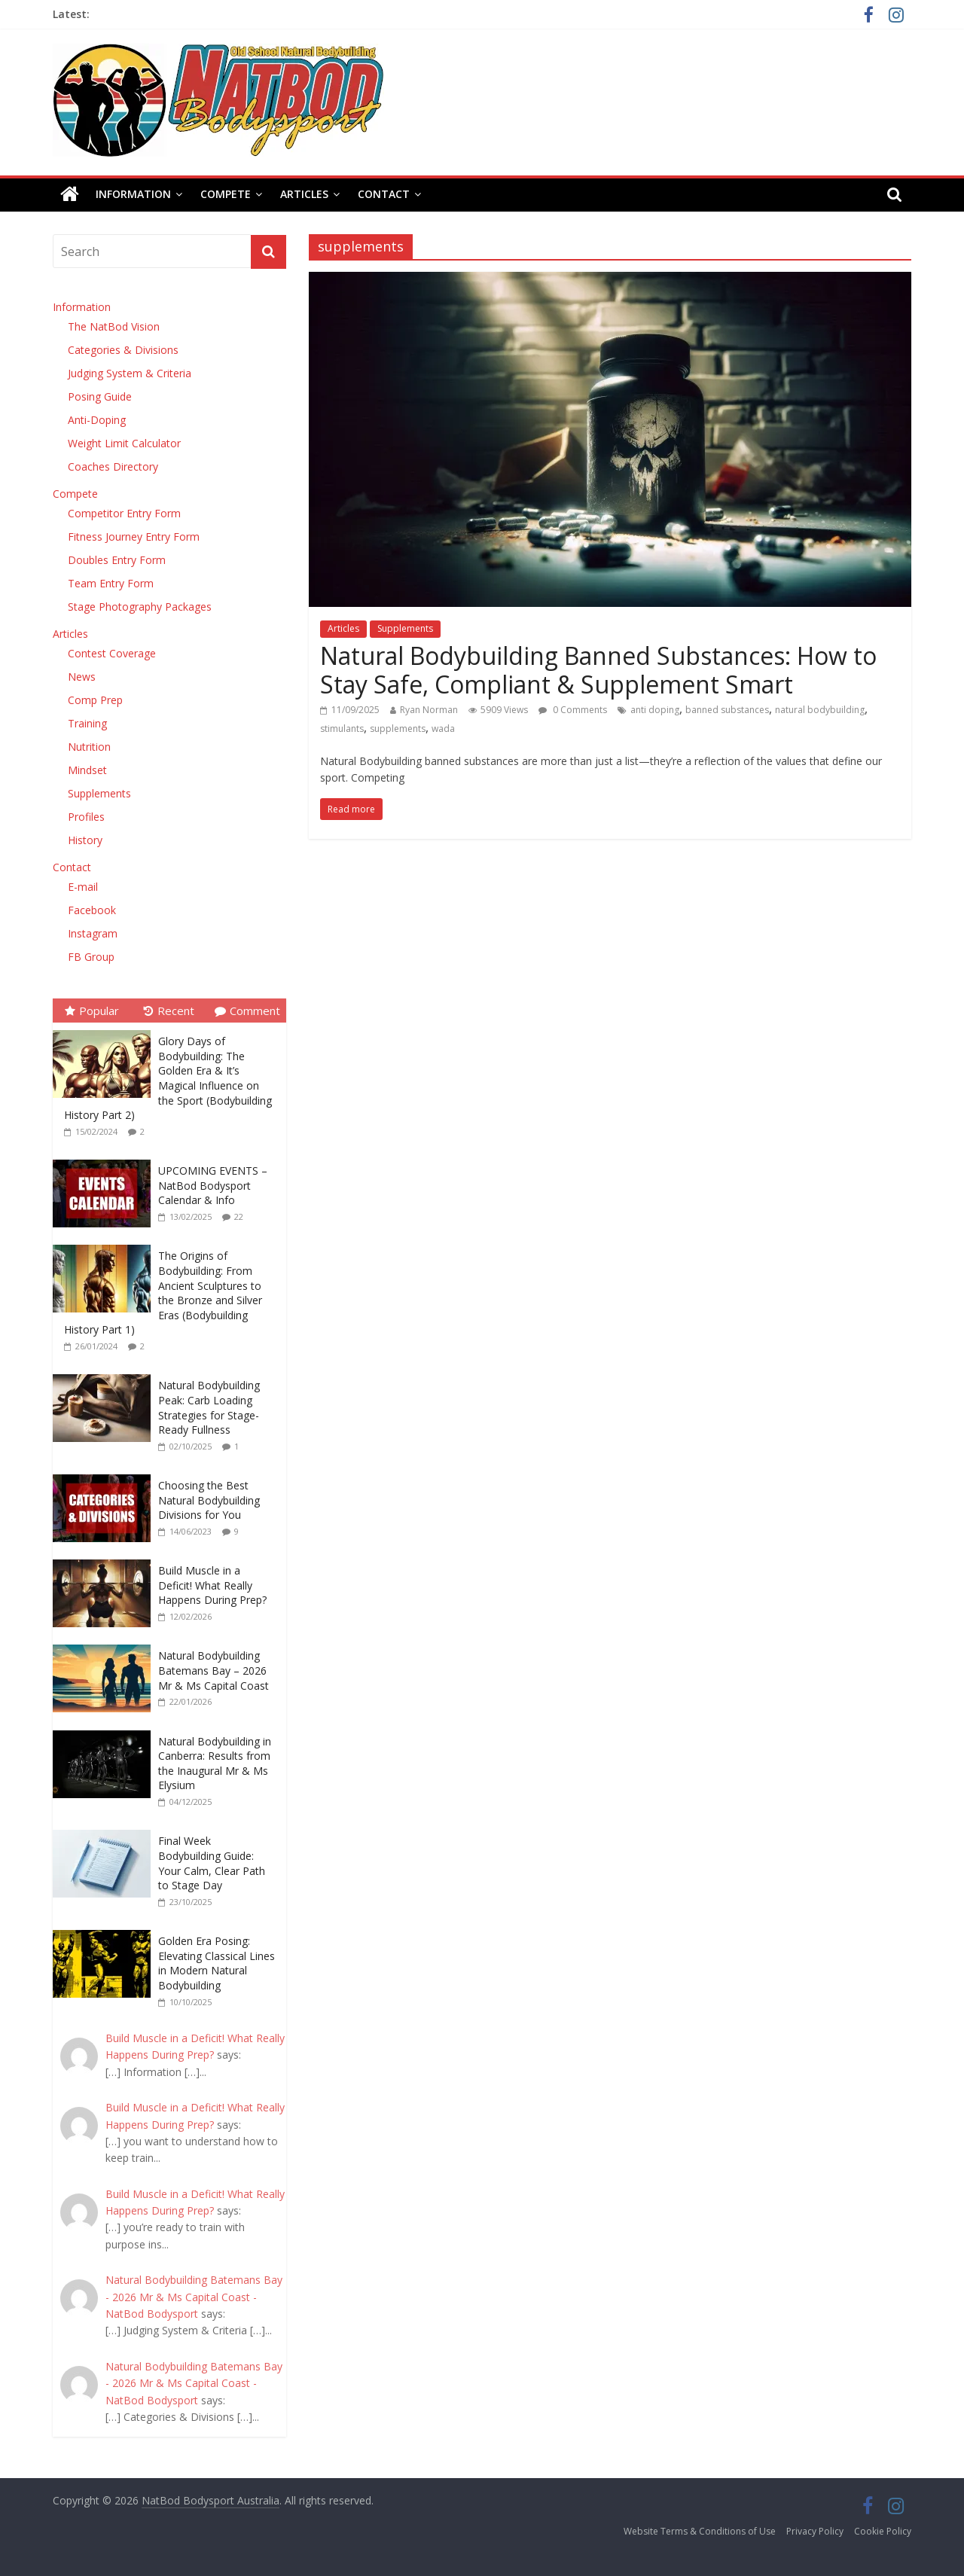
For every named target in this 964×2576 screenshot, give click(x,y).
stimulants (342, 728)
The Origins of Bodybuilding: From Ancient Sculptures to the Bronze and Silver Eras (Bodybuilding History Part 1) (163, 1292)
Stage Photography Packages (140, 606)
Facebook (92, 910)
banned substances (727, 709)
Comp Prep (95, 700)
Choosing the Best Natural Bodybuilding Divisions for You (209, 1500)
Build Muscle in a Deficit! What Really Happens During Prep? (212, 1585)
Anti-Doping (97, 420)
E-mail (83, 886)
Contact (384, 194)
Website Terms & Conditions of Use (700, 2531)
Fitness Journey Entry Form (134, 536)
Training (87, 723)
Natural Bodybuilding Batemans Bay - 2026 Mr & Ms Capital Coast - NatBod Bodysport (193, 2297)
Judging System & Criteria (129, 373)
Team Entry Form (111, 583)
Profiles (86, 816)
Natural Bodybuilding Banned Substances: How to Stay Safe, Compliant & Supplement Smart (598, 669)
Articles (304, 194)
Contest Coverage (112, 653)
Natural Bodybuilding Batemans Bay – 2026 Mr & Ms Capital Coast (213, 1670)
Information (133, 194)
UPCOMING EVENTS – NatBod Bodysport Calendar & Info (212, 1185)
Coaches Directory (113, 466)
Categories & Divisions (123, 350)
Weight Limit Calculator (124, 443)
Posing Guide (100, 396)
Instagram (92, 933)
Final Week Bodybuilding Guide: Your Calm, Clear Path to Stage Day (211, 1863)
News (82, 676)
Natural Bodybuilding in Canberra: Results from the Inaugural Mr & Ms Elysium (214, 1763)
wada (443, 728)
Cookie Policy (882, 2531)
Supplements (405, 628)
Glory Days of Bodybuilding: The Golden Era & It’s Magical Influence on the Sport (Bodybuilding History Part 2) (168, 1078)
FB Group (91, 957)
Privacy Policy (815, 2531)
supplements (398, 728)
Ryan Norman (429, 709)
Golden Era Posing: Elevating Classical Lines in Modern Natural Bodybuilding (216, 1963)
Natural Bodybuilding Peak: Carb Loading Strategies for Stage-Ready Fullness (209, 1407)
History (85, 840)
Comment (247, 1010)
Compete (225, 194)
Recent (169, 1010)
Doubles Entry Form (117, 560)
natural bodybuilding (820, 709)
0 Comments (572, 709)
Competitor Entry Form (124, 513)
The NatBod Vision (114, 326)
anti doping (654, 709)
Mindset (87, 770)
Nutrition (89, 746)
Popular (92, 1010)
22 (238, 1216)
